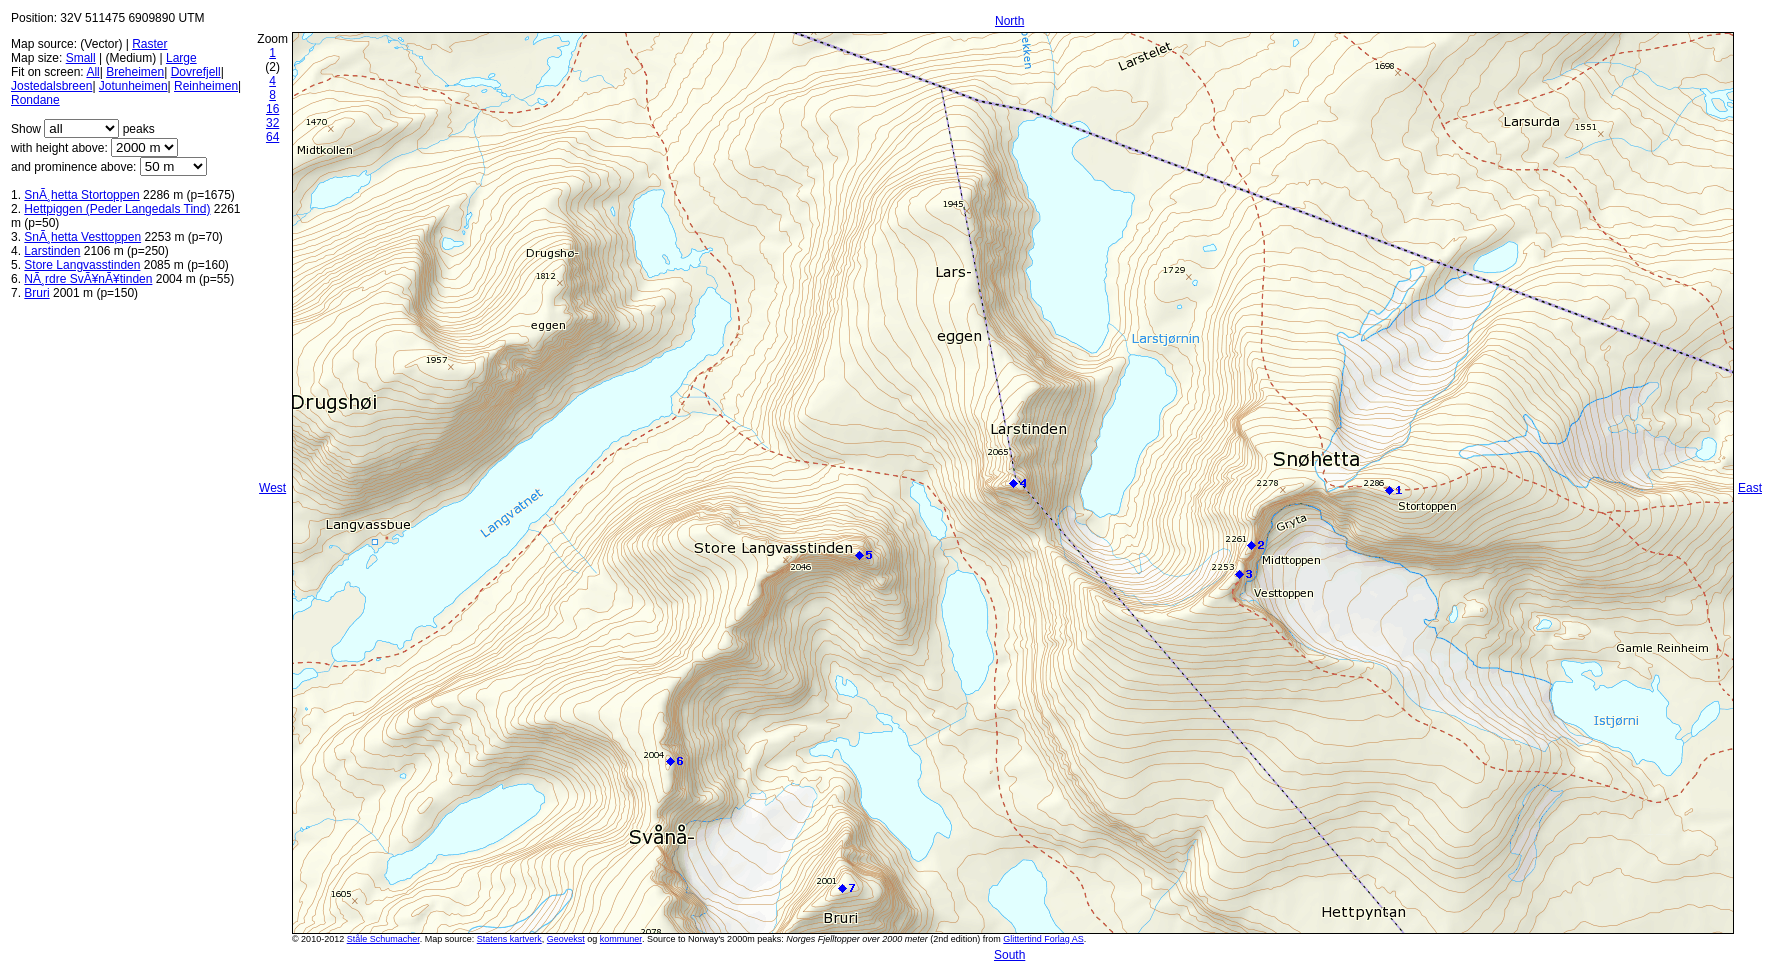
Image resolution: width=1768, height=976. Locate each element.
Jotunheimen (133, 86)
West (272, 488)
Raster (149, 44)
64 (272, 137)
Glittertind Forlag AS (1043, 939)
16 (272, 109)
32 (272, 123)
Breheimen (135, 72)
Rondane (35, 100)
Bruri (36, 293)
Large (181, 58)
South (1009, 955)
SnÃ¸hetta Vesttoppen (82, 237)
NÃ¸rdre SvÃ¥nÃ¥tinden (88, 279)
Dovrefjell (196, 72)
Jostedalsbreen (51, 86)
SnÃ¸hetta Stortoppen (81, 195)
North (1009, 21)
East (1750, 488)
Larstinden (52, 251)
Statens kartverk (509, 939)
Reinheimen (206, 86)
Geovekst (566, 939)
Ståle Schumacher (383, 939)
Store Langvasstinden (82, 265)
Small (81, 58)
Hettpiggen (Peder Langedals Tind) (117, 209)
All (92, 72)
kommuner (621, 939)
